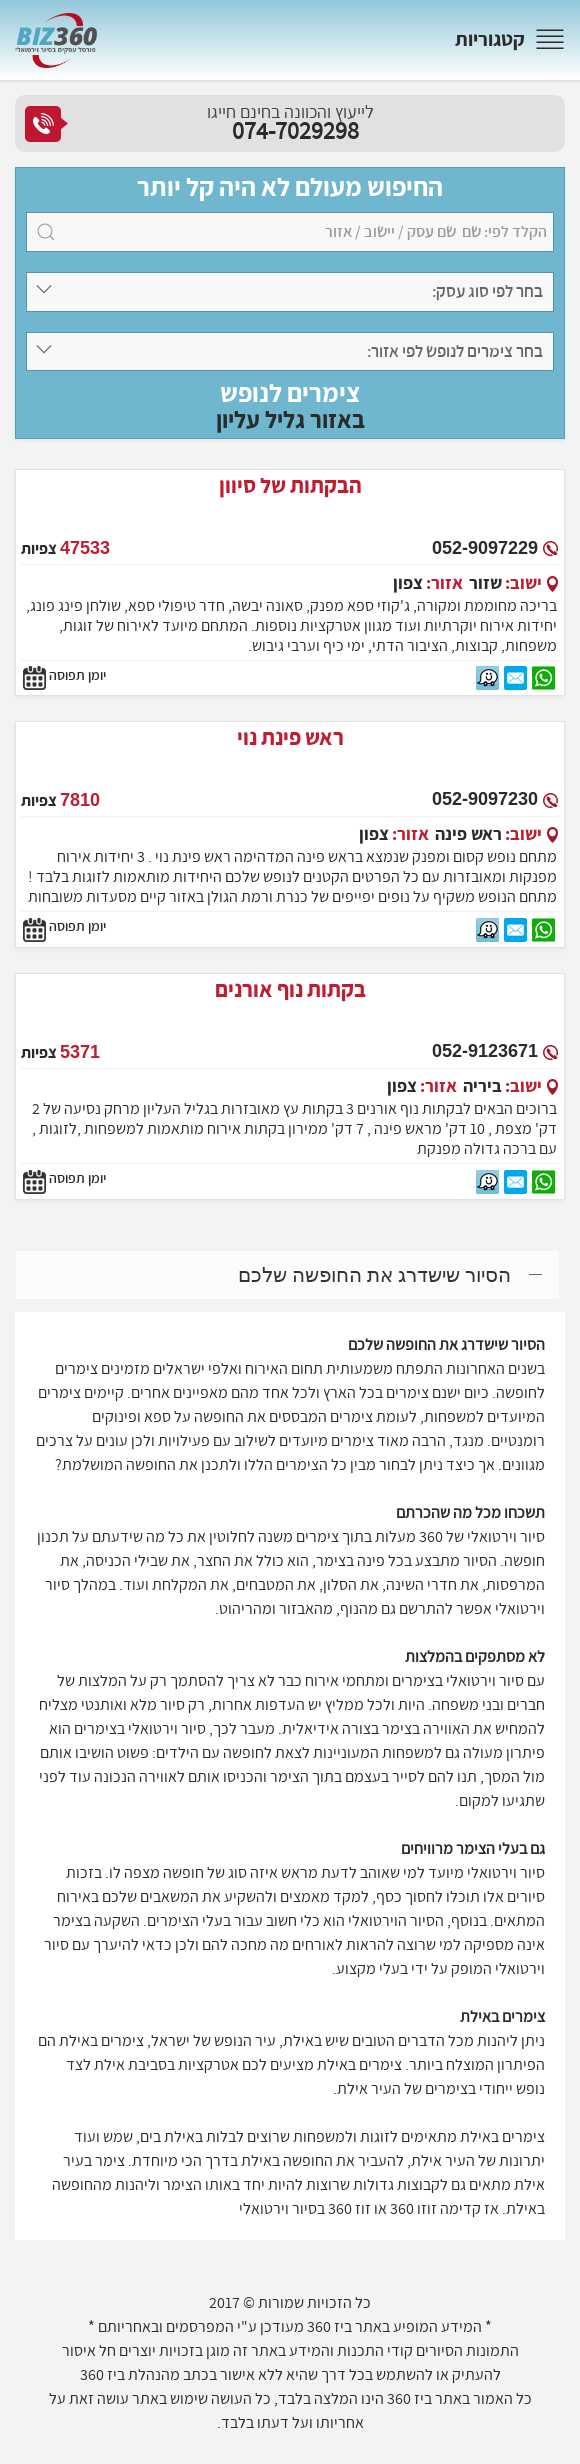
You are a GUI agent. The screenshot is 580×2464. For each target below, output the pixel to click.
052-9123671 (485, 1051)
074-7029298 (295, 130)
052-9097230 (485, 799)
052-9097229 (485, 548)
